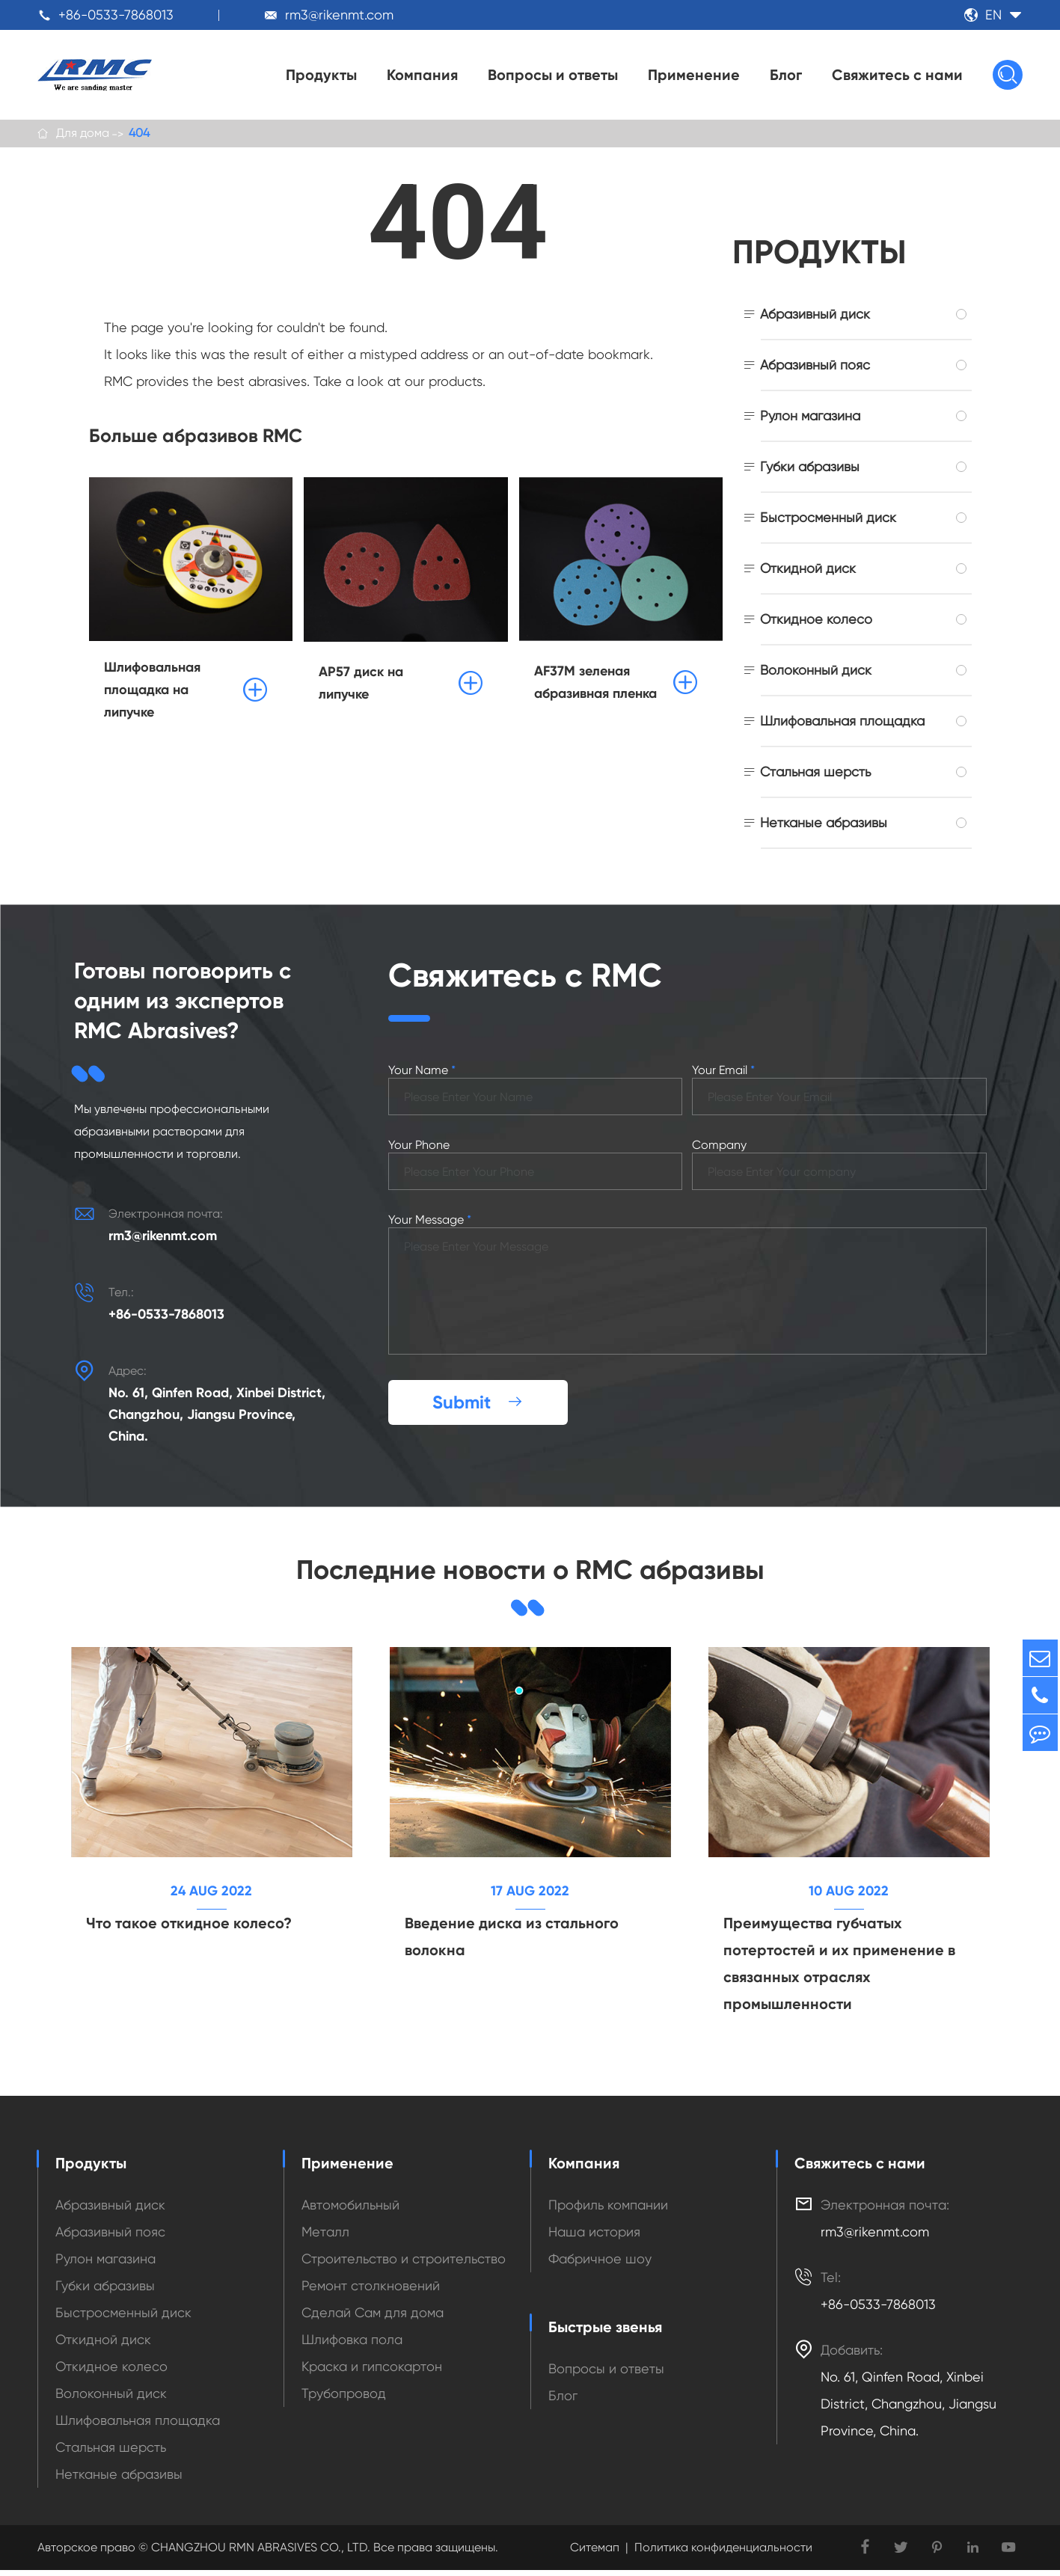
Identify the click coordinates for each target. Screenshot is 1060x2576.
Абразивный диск (815, 317)
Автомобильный (350, 2210)
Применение (694, 75)
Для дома (82, 134)
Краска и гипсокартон (371, 2372)
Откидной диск (808, 571)
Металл (325, 2237)
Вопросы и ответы (553, 75)
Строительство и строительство (403, 2264)
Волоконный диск (815, 673)
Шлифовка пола (351, 2345)
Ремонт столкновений (370, 2291)
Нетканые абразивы (823, 825)
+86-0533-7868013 (116, 14)
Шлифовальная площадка (842, 724)
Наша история (594, 2237)
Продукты (321, 75)
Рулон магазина (810, 418)
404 (139, 134)
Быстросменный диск (828, 520)
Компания (422, 75)
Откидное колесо (816, 622)
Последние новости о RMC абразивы (530, 1573)
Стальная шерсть (815, 774)
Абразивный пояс (815, 367)
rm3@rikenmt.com (339, 14)
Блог (786, 75)
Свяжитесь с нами (897, 75)
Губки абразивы (810, 469)
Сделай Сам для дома (372, 2318)
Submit (478, 1404)
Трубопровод (343, 2399)
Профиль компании (608, 2210)
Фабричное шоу (600, 2264)
